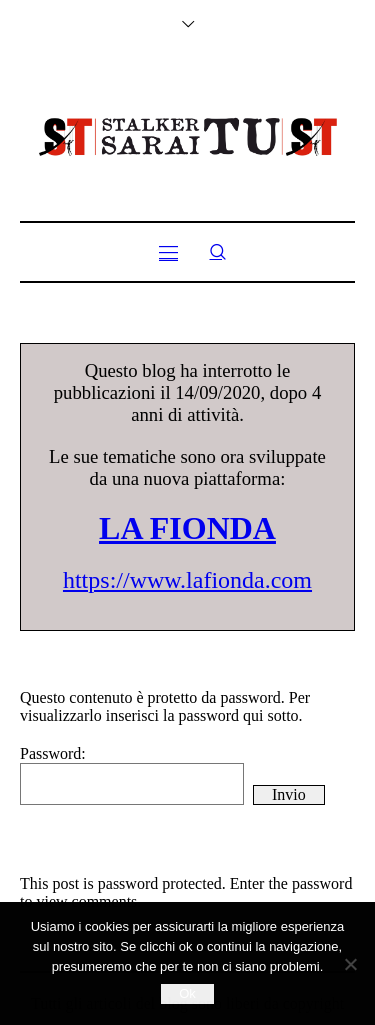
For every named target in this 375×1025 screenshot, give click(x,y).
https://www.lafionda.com (187, 580)
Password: (132, 775)
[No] (350, 964)
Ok (187, 993)
